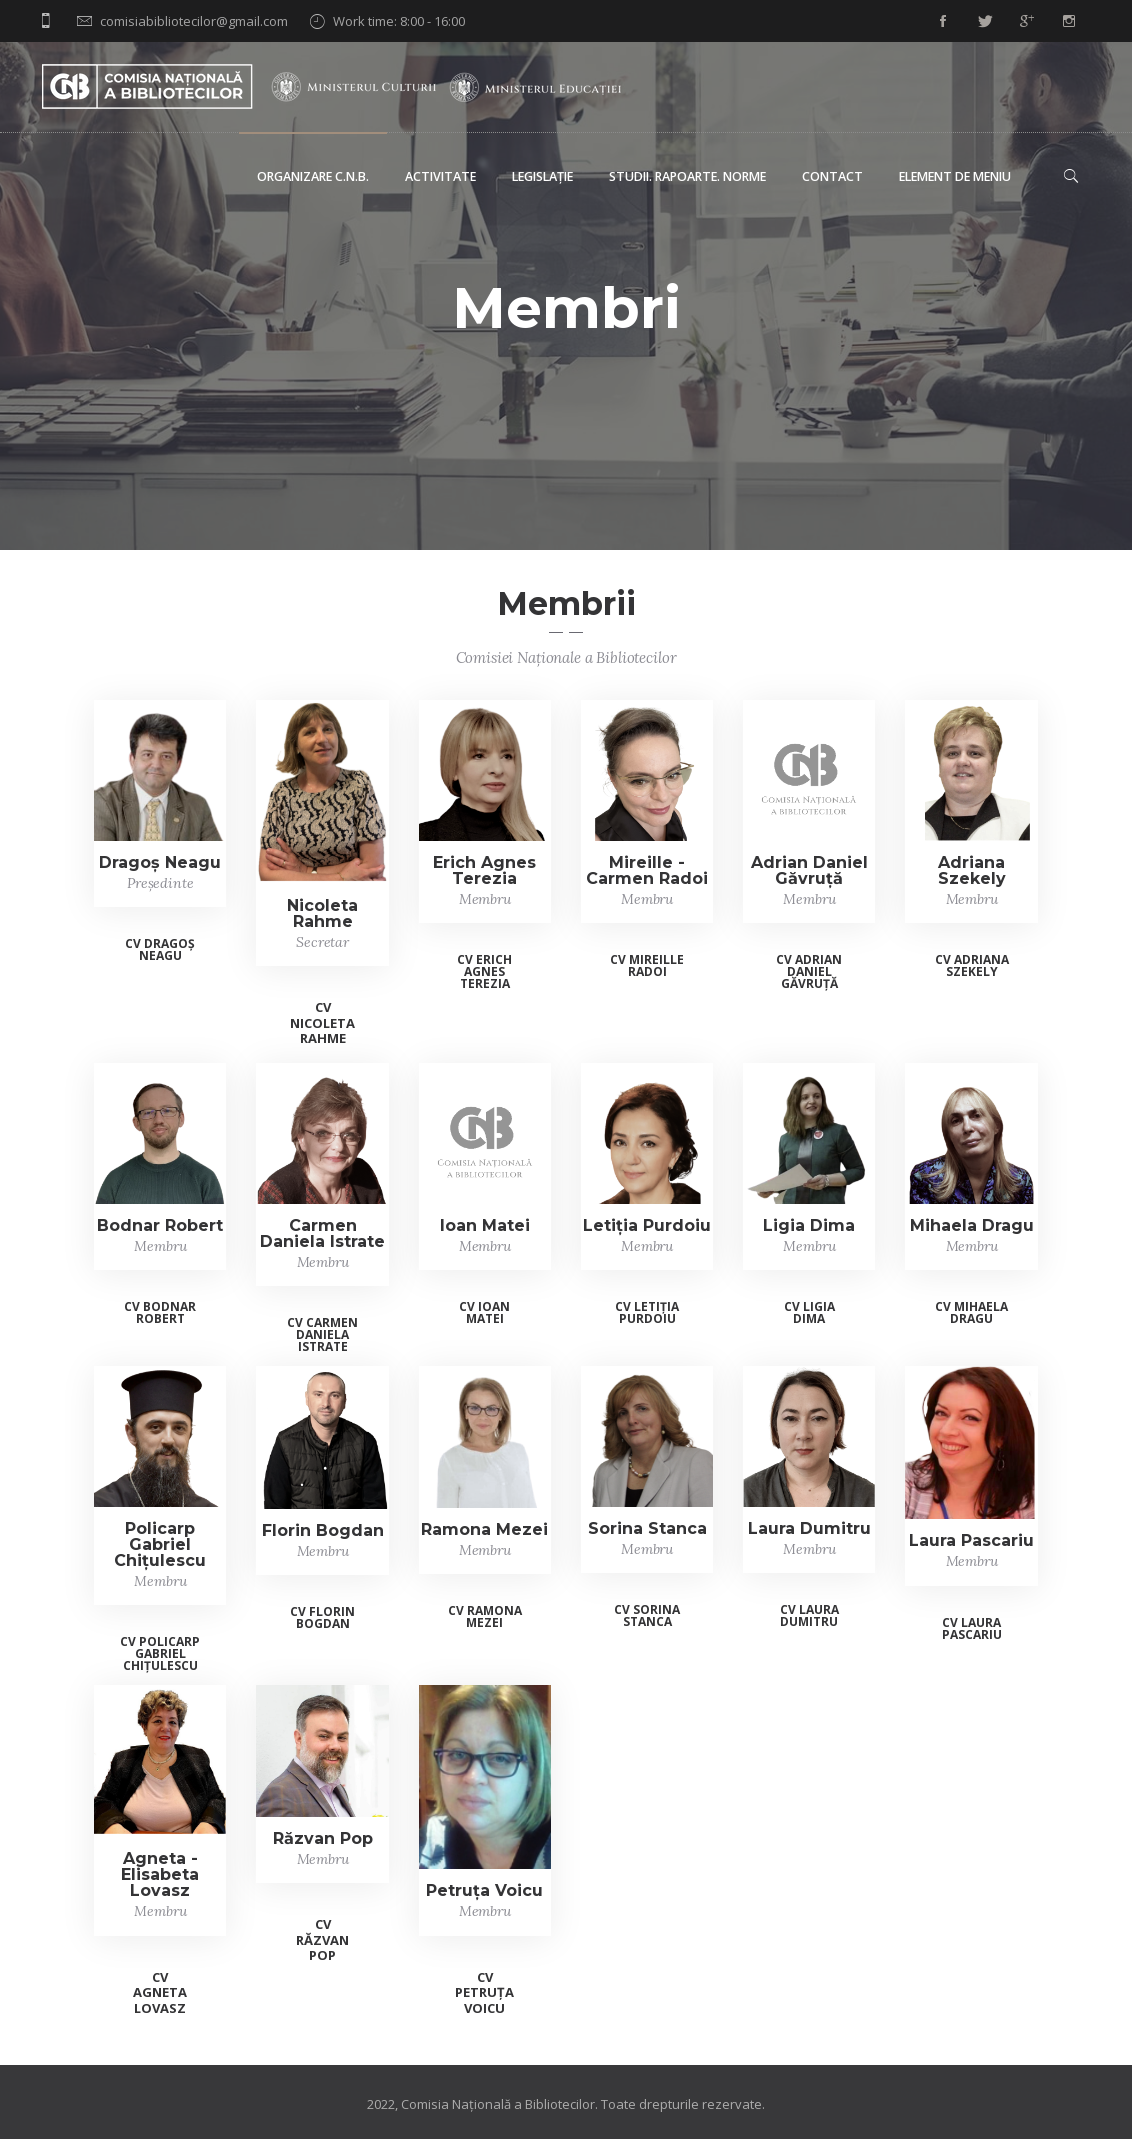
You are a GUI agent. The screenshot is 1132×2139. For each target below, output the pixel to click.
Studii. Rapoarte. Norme (687, 176)
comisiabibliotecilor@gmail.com (194, 21)
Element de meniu (955, 176)
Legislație (542, 176)
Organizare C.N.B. (313, 176)
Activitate (440, 176)
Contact (832, 176)
